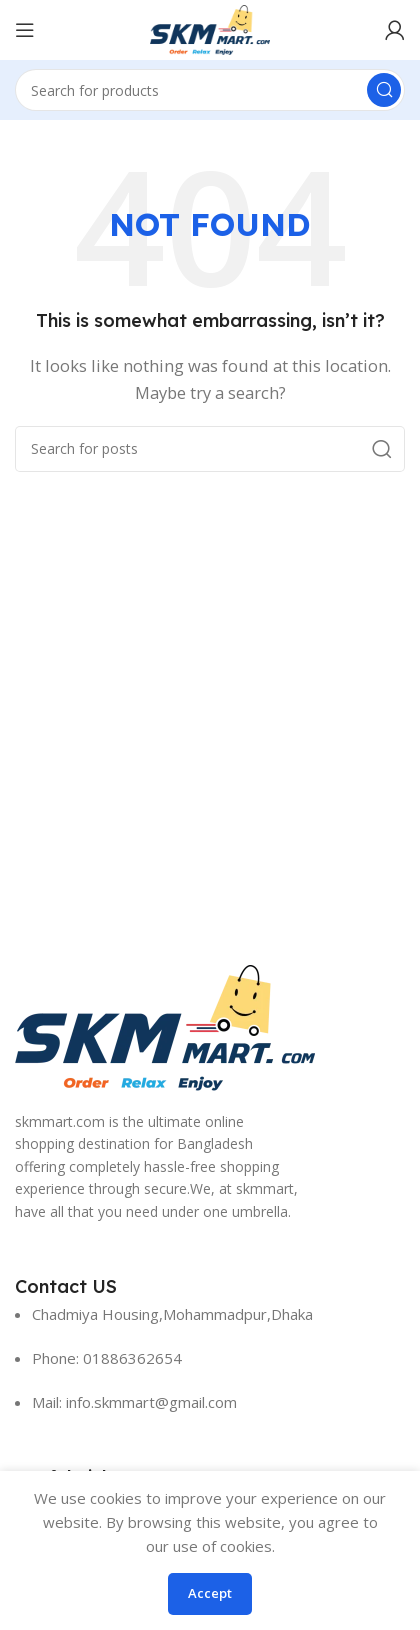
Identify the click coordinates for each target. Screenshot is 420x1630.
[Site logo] (209, 28)
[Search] (210, 90)
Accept (210, 1593)
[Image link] (165, 1026)
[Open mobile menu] (25, 30)
